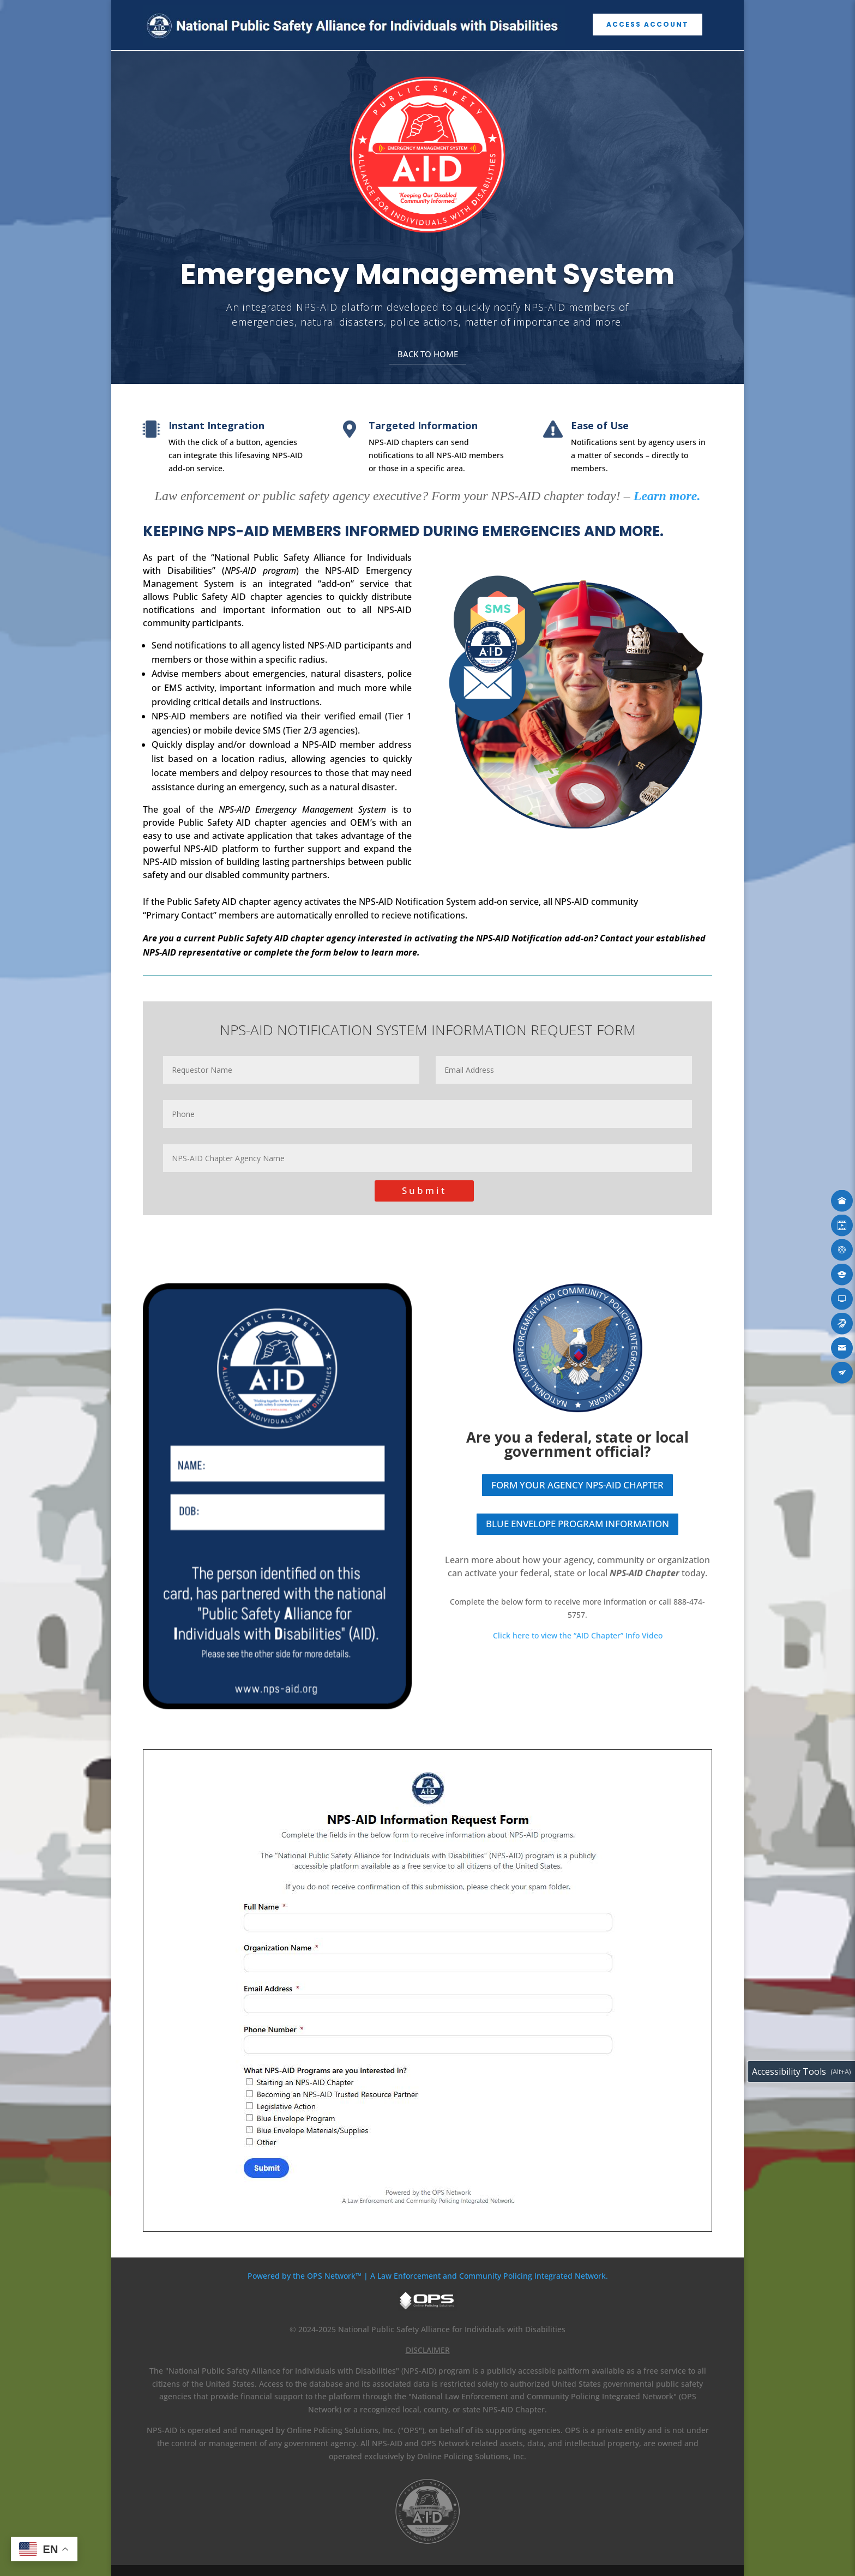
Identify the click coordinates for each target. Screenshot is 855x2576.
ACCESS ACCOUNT (647, 24)
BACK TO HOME (428, 354)
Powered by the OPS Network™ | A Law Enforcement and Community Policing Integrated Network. (428, 2276)
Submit (424, 1190)
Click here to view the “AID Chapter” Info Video (578, 1635)
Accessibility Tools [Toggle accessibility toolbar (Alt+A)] (789, 2071)
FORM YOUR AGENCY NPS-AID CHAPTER (577, 1485)
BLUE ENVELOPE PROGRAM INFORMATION (577, 1523)
